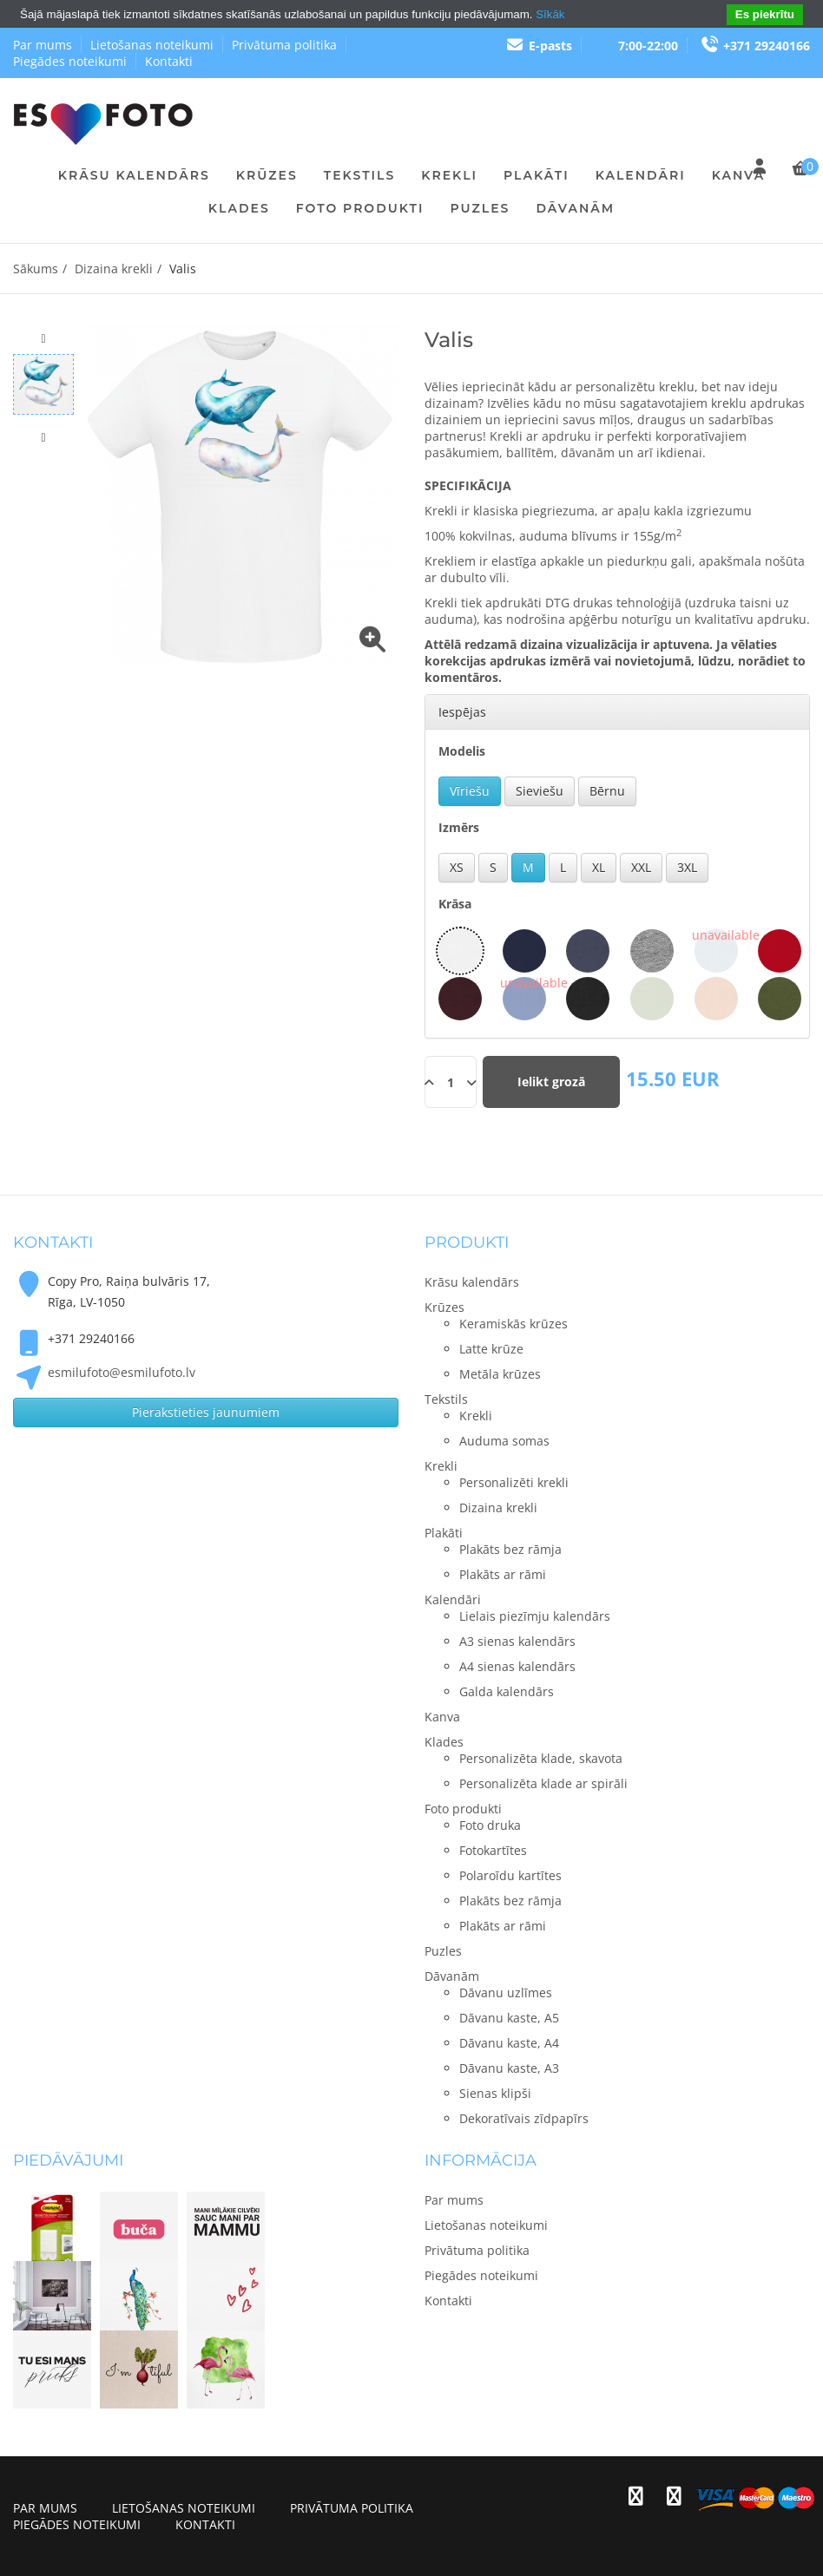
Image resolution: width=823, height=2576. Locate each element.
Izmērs (458, 827)
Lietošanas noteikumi (152, 44)
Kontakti (169, 61)
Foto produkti (360, 208)
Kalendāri (641, 175)
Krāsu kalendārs (134, 175)
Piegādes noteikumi (70, 61)
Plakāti (537, 175)
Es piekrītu (764, 14)
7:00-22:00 (648, 45)
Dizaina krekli (114, 268)
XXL (641, 867)
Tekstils (359, 175)
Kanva (739, 175)
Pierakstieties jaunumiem (206, 1412)
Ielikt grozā (551, 1081)
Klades (239, 208)
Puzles (480, 208)
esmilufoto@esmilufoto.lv (121, 1372)
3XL (687, 867)
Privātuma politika (284, 44)
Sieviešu (539, 791)
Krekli (449, 175)
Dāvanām (575, 208)
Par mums (42, 44)
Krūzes (267, 175)
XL (598, 867)
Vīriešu (470, 791)
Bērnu (607, 791)
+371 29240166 (755, 45)
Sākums (35, 268)
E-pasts (539, 45)
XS (457, 867)
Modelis (461, 751)
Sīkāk (550, 14)
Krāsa (454, 903)
